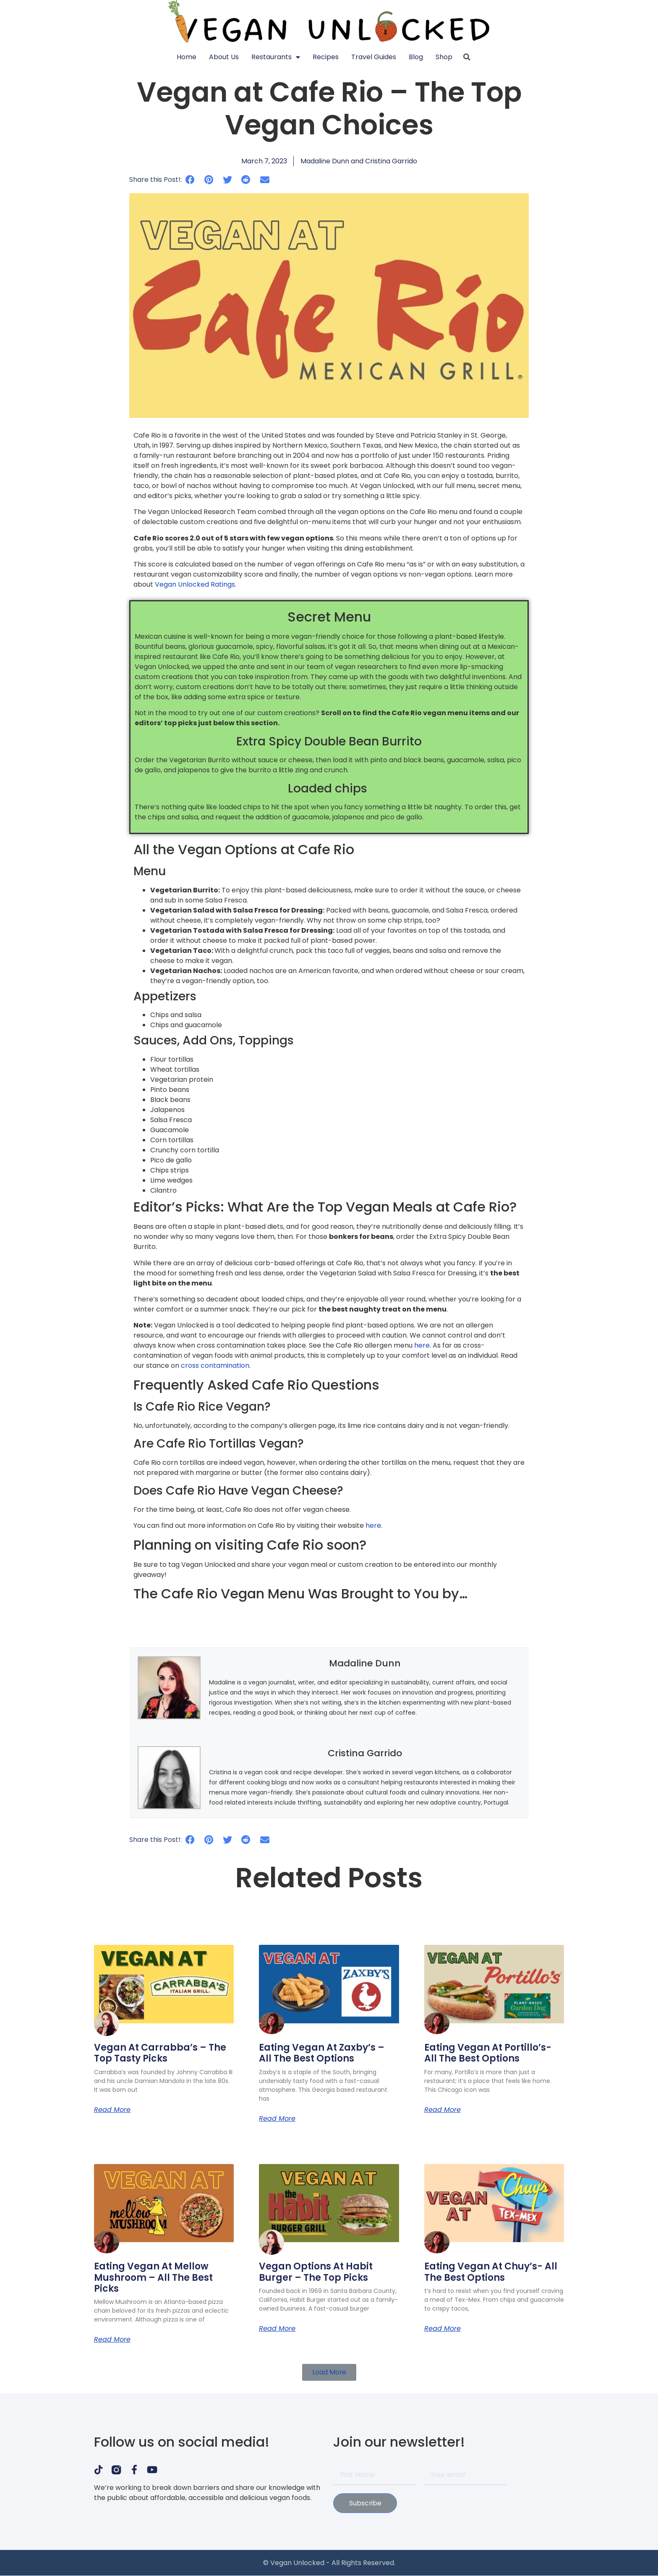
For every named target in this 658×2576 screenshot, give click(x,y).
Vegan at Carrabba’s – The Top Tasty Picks (160, 2053)
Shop (444, 57)
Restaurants (275, 57)
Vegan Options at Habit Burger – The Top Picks (316, 2272)
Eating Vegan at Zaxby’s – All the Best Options (321, 2053)
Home (186, 57)
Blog (416, 57)
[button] (190, 180)
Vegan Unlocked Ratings (195, 584)
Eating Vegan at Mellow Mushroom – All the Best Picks (153, 2277)
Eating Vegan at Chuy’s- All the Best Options (490, 2272)
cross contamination (215, 1365)
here (422, 1345)
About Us (224, 57)
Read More (112, 2109)
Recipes (326, 57)
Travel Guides (373, 57)
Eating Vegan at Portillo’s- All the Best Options (487, 2053)
